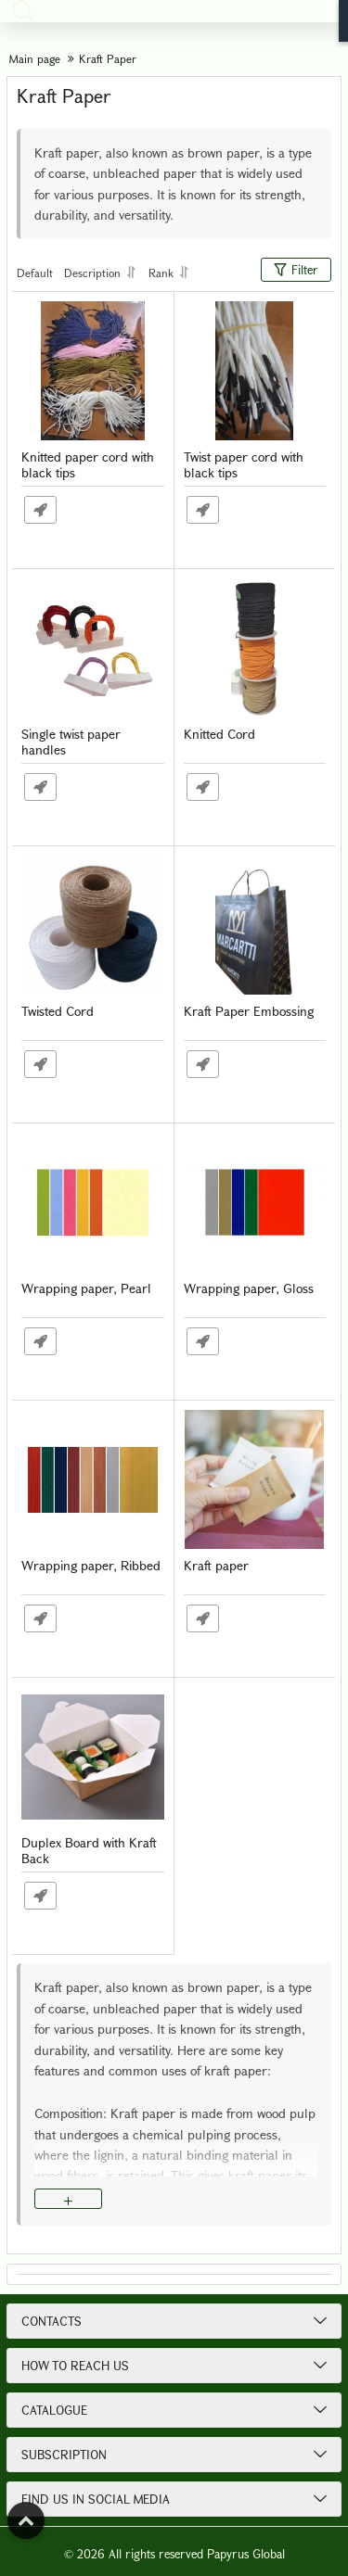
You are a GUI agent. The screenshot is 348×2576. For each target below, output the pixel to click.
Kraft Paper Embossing (249, 1012)
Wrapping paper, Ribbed (91, 1566)
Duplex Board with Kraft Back (89, 1851)
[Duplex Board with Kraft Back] (92, 1756)
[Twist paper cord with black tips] (255, 370)
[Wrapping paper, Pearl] (92, 1202)
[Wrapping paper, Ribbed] (92, 1479)
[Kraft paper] (255, 1479)
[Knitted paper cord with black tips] (92, 370)
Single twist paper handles (71, 742)
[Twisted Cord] (92, 925)
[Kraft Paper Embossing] (255, 925)
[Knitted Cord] (255, 647)
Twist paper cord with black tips (243, 465)
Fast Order (40, 510)
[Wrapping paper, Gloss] (255, 1202)
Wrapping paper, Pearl (86, 1289)
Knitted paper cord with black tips (87, 465)
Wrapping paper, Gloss (249, 1289)
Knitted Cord (219, 734)
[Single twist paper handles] (92, 647)
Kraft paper (216, 1566)
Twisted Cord (57, 1012)
